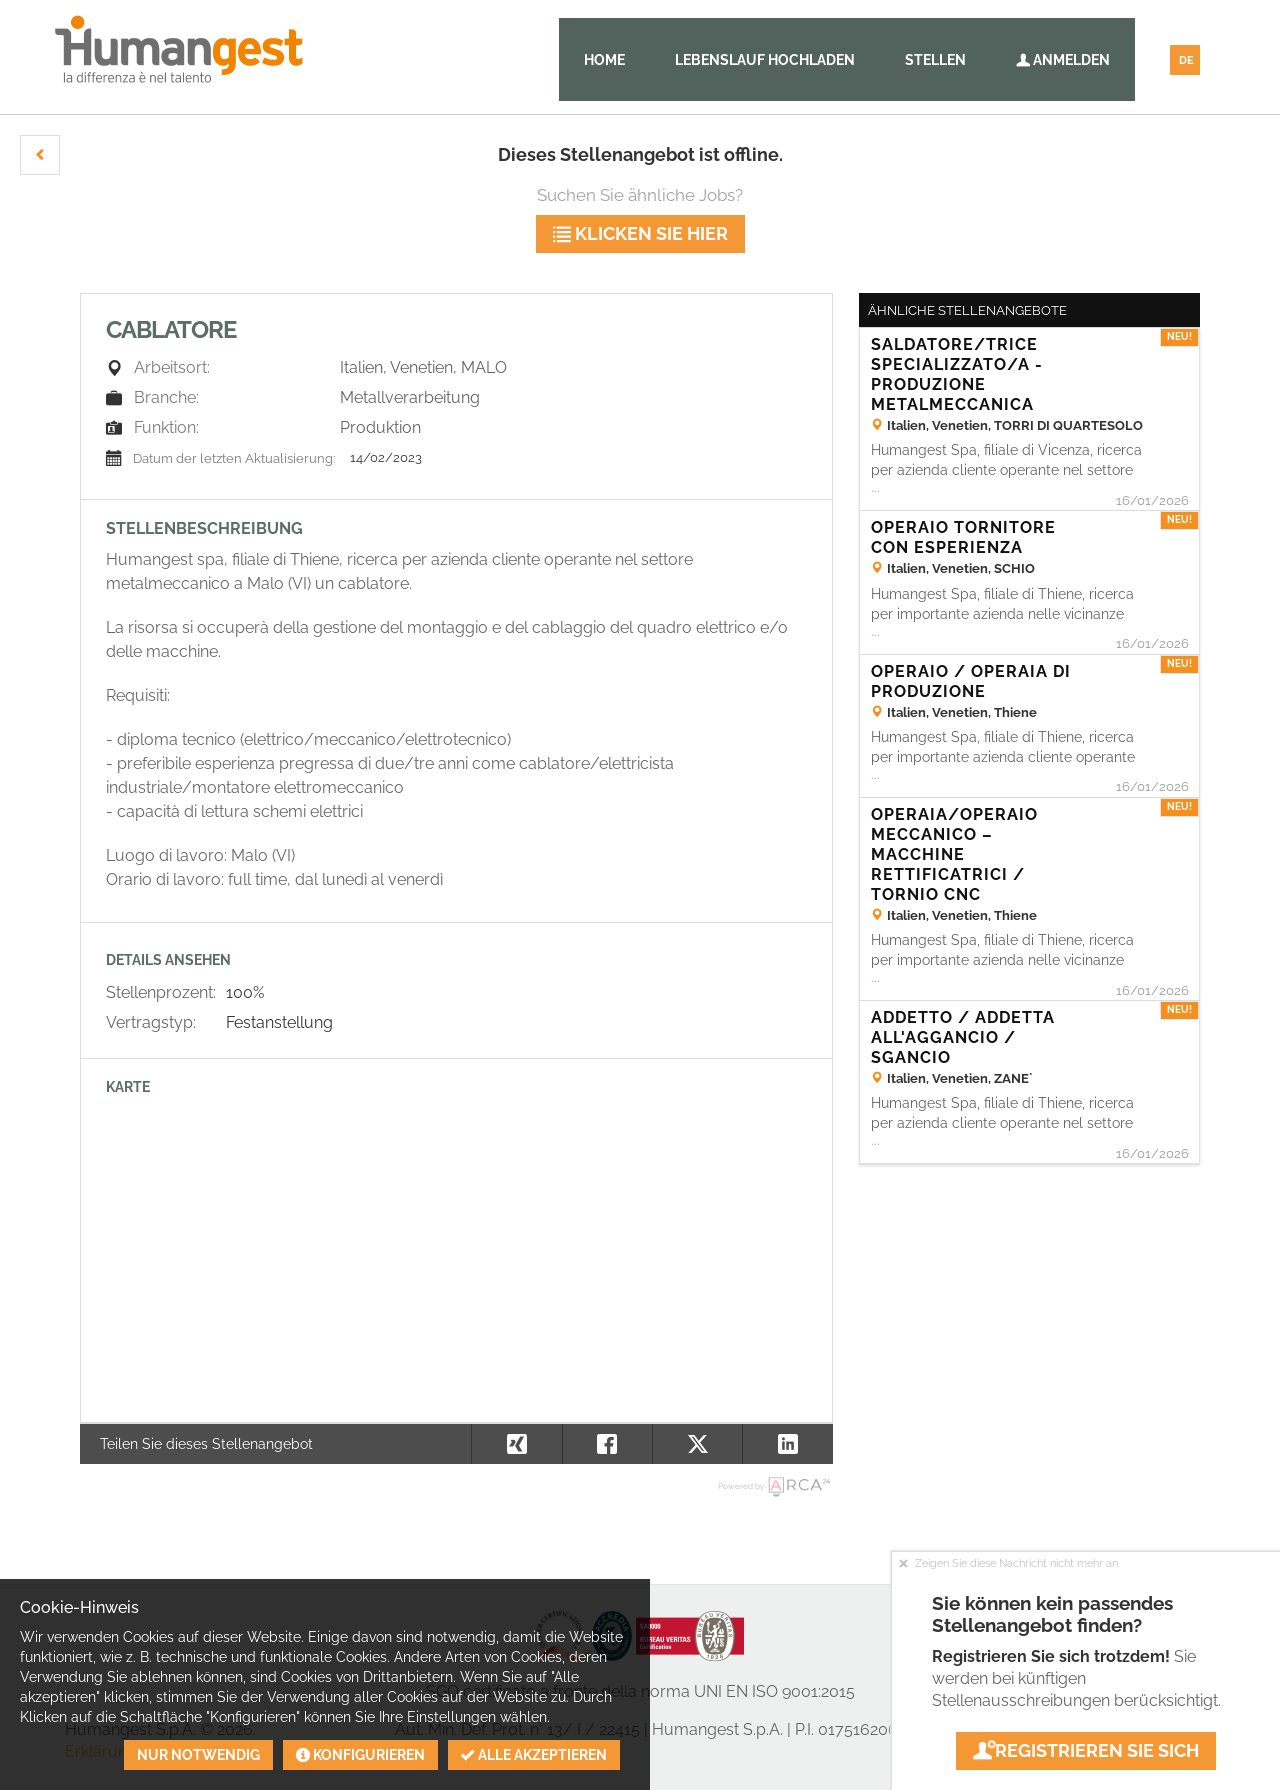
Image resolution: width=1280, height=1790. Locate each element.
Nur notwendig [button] (198, 1755)
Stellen (935, 60)
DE (1186, 60)
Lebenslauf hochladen (765, 60)
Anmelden (1063, 60)
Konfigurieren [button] (360, 1755)
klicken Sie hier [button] (640, 233)
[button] (40, 155)
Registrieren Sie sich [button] (1086, 1750)
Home (604, 60)
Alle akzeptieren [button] (534, 1755)
